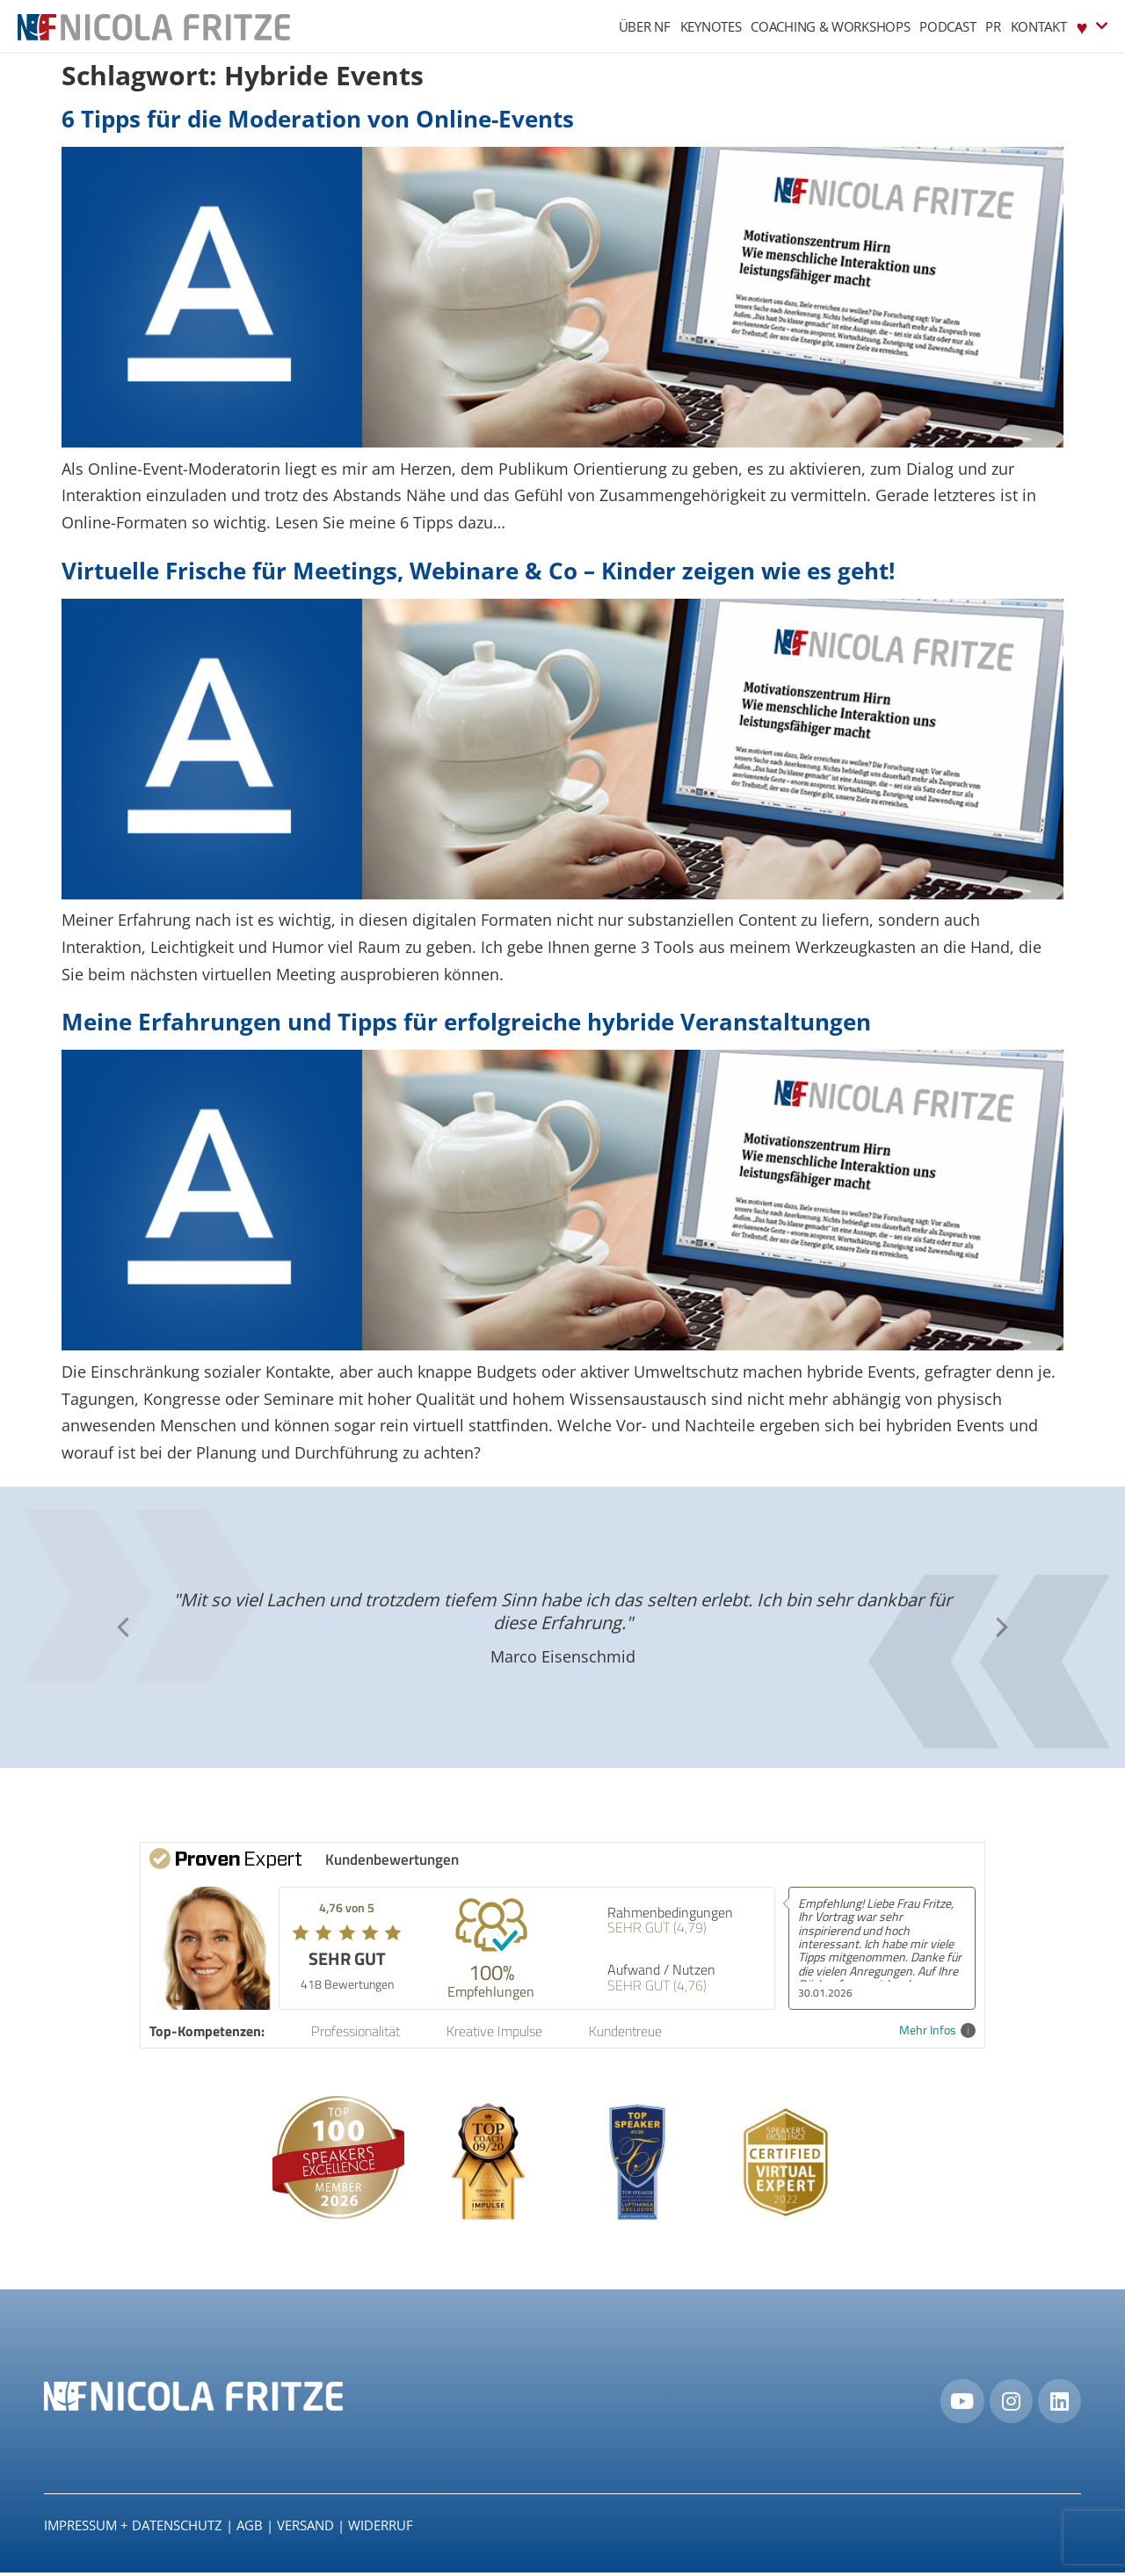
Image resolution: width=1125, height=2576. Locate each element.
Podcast (947, 26)
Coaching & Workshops (830, 26)
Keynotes (711, 26)
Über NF (645, 26)
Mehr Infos (937, 2030)
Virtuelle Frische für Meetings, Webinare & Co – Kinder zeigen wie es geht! (478, 570)
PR (992, 26)
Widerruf (380, 2527)
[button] (123, 1627)
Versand (305, 2527)
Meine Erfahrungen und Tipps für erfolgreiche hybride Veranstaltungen (466, 1021)
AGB (249, 2527)
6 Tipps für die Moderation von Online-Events (318, 119)
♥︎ (1092, 26)
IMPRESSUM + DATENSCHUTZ (133, 2527)
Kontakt (1039, 26)
